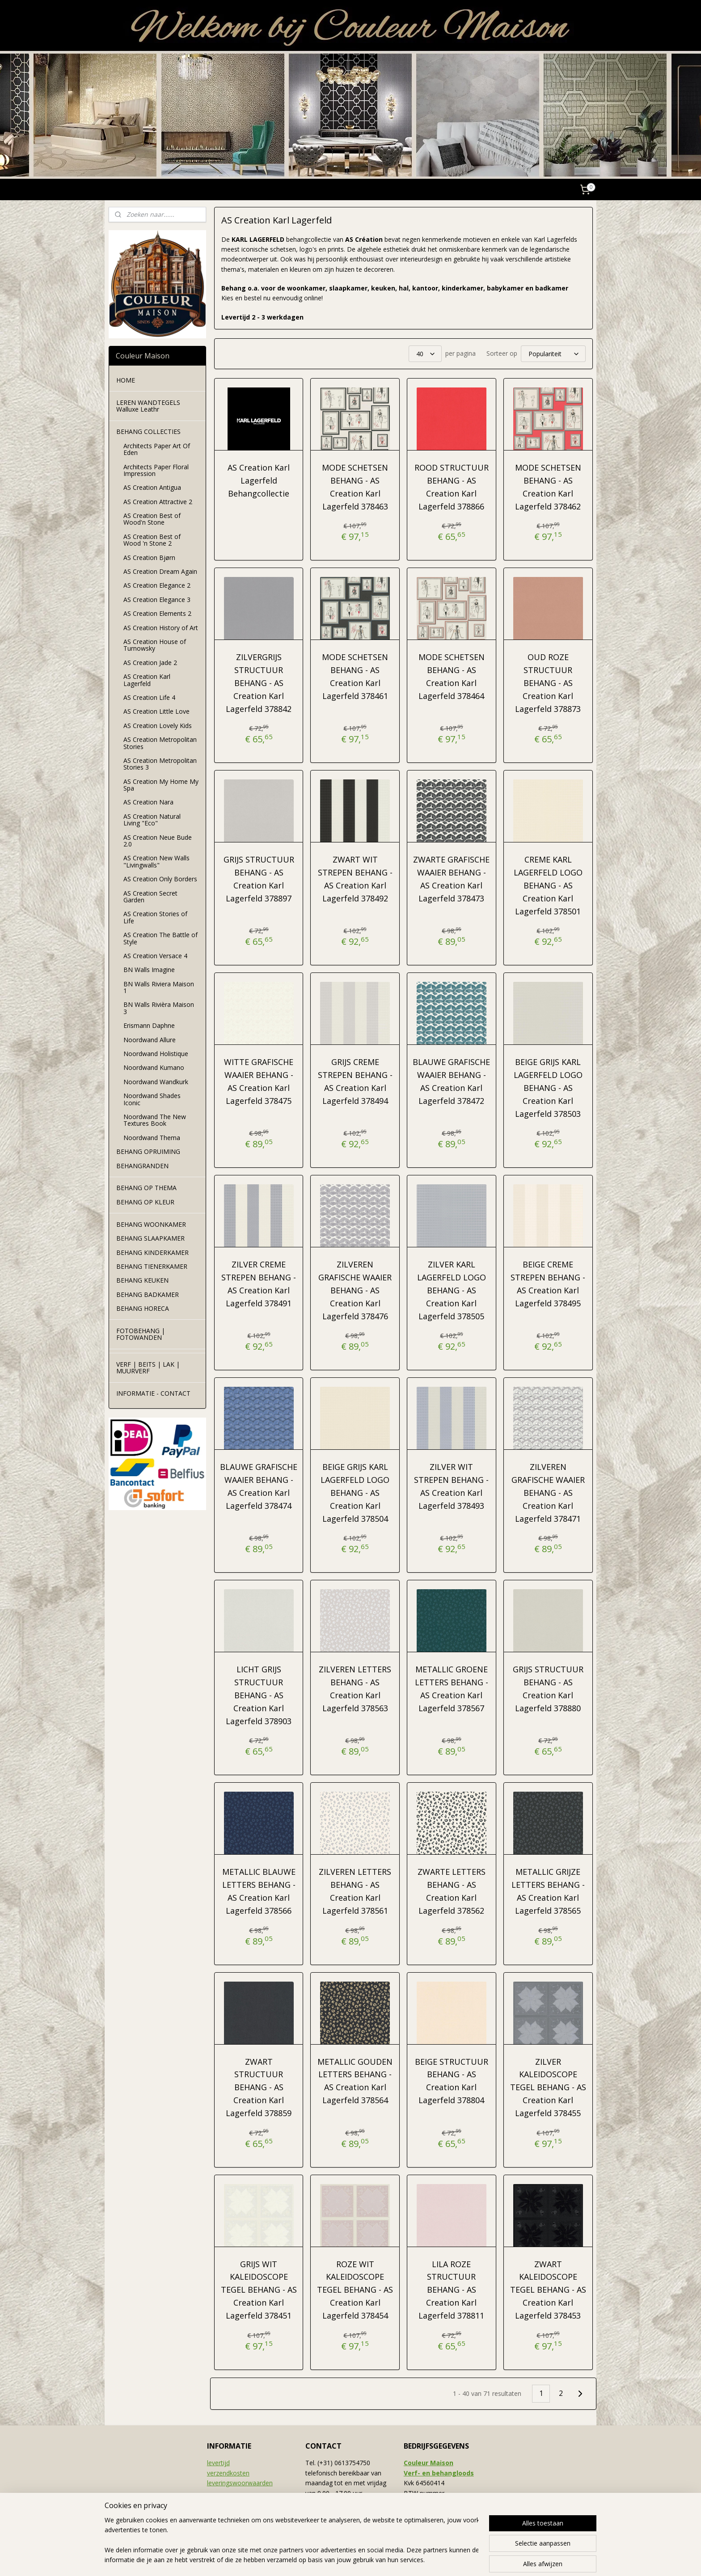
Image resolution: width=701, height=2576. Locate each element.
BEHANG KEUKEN (142, 1280)
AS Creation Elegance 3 (156, 599)
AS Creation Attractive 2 (157, 501)
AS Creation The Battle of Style (160, 938)
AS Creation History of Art (160, 627)
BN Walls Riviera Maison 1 (158, 987)
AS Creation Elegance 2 (156, 585)
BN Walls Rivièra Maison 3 (158, 1007)
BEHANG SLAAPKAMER (150, 1238)
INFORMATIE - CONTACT (153, 1393)
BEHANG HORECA (142, 1308)
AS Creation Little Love (156, 711)
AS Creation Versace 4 (155, 955)
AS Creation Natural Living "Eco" (152, 819)
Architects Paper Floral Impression (156, 470)
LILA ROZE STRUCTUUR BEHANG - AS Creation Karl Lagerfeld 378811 (451, 2290)
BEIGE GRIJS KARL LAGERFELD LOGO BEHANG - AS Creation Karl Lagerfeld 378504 (355, 1492)
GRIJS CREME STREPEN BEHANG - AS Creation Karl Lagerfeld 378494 (354, 1081)
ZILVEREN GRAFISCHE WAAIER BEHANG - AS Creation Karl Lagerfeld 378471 (547, 1492)
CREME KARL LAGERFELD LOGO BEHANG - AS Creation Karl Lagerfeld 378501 (547, 885)
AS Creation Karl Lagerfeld (146, 679)
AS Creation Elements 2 (157, 613)
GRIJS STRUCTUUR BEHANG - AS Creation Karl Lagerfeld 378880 (547, 1688)
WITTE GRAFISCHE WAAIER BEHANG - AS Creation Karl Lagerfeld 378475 (258, 1081)
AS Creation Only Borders (160, 879)
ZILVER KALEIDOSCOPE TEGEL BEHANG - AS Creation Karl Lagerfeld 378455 (548, 2087)
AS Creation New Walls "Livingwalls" (156, 861)
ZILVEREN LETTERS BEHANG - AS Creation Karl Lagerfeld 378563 (355, 1688)
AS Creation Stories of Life (155, 917)
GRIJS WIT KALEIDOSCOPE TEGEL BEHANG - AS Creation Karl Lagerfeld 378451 (258, 2290)
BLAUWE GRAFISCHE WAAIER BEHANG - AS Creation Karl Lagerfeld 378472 (451, 1081)
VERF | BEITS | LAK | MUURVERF (148, 1367)
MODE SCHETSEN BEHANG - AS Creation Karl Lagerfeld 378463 (355, 486)
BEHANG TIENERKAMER (151, 1266)
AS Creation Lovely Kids (157, 725)
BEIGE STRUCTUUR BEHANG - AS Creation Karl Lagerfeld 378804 (451, 2080)
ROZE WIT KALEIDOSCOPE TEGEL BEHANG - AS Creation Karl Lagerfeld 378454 (355, 2290)
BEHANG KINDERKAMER (152, 1252)
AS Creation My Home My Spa (160, 784)
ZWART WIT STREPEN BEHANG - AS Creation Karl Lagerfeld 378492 (354, 878)
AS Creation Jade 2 (150, 662)
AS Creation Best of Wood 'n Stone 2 (152, 539)
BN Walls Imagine (149, 969)
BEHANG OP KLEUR (145, 1202)
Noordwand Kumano (153, 1067)
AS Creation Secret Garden (150, 896)
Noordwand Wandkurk (155, 1082)
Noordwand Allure (149, 1039)
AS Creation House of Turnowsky (154, 644)
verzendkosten (228, 2473)
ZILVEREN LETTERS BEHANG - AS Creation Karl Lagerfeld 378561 (355, 1890)
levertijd (218, 2462)
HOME (125, 380)
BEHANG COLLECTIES (148, 431)
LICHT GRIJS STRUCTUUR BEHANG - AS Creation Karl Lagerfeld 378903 (258, 1695)
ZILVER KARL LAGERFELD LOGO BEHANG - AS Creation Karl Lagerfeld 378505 (451, 1290)
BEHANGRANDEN (142, 1166)
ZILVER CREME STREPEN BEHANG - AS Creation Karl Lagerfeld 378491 (258, 1283)
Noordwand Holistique (155, 1053)
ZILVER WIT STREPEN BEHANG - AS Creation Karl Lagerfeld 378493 (451, 1486)
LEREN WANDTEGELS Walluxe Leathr (148, 405)
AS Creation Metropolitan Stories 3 (160, 763)
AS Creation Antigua (152, 487)
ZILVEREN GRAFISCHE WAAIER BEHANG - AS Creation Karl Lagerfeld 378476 (355, 1290)
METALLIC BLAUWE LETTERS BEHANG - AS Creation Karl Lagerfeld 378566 (258, 1890)
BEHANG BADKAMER (147, 1294)
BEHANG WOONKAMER (151, 1224)
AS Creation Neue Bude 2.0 (157, 840)
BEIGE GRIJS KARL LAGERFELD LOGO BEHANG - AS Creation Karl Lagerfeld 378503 (547, 1087)
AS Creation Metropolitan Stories (160, 742)
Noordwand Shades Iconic (152, 1099)
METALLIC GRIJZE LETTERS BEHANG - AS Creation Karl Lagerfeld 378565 (547, 1890)
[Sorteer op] (553, 354)
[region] (291, 2540)
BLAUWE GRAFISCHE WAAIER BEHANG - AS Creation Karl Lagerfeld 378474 (258, 1486)
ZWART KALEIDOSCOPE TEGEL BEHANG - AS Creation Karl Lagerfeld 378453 (548, 2290)
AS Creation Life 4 (149, 697)
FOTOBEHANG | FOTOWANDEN (140, 1334)
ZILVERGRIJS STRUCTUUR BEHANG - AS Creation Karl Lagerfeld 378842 (258, 683)
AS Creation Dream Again (160, 571)
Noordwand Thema (151, 1137)
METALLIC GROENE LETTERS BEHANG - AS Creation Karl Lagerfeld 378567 (451, 1688)
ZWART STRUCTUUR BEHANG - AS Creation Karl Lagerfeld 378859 (258, 2087)
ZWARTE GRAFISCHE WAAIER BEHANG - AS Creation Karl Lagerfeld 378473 (451, 878)
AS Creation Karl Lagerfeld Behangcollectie (259, 480)
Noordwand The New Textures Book (154, 1120)
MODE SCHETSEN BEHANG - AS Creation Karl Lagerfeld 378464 (451, 676)
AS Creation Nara (148, 802)
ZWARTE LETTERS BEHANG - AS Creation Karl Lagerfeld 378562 (452, 1890)
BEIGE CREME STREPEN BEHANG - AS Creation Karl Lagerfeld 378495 (548, 1283)
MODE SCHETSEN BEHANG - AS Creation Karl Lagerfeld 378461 (355, 676)
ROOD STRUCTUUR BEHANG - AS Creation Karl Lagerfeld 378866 (451, 486)
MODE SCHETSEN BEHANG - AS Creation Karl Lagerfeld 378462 (548, 486)
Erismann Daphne (149, 1025)
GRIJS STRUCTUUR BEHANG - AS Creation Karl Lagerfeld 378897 (258, 878)
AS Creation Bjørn (149, 557)
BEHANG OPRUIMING (148, 1151)
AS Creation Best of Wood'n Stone (152, 518)
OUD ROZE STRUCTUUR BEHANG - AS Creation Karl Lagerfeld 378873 (548, 683)
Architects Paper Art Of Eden (156, 449)
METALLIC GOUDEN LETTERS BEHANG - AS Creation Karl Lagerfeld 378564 (355, 2080)
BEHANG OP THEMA (146, 1187)
